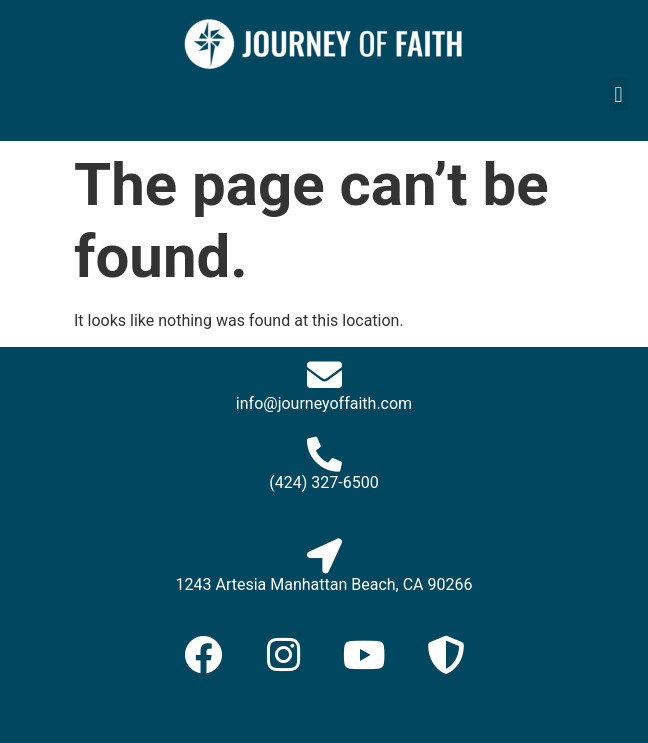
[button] (618, 94)
